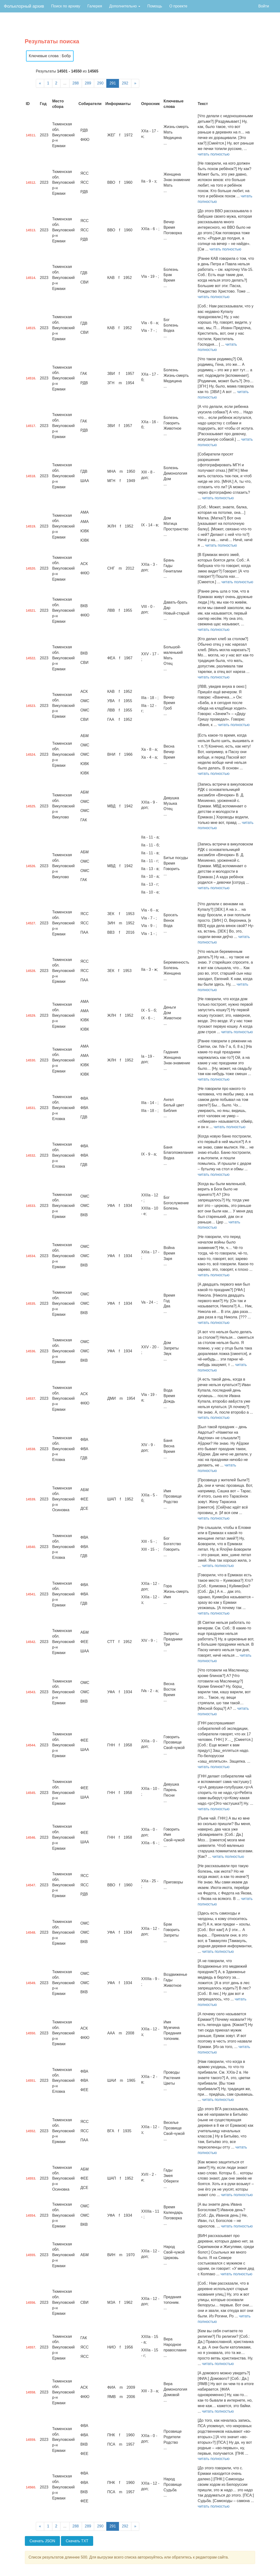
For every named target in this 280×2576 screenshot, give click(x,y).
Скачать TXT (77, 2541)
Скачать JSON (42, 2541)
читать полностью (214, 154)
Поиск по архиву (65, 6)
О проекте (178, 6)
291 (112, 83)
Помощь (154, 6)
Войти (263, 6)
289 (88, 83)
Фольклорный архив (24, 6)
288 (75, 83)
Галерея (94, 6)
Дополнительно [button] (124, 6)
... (64, 83)
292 (125, 83)
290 (100, 83)
